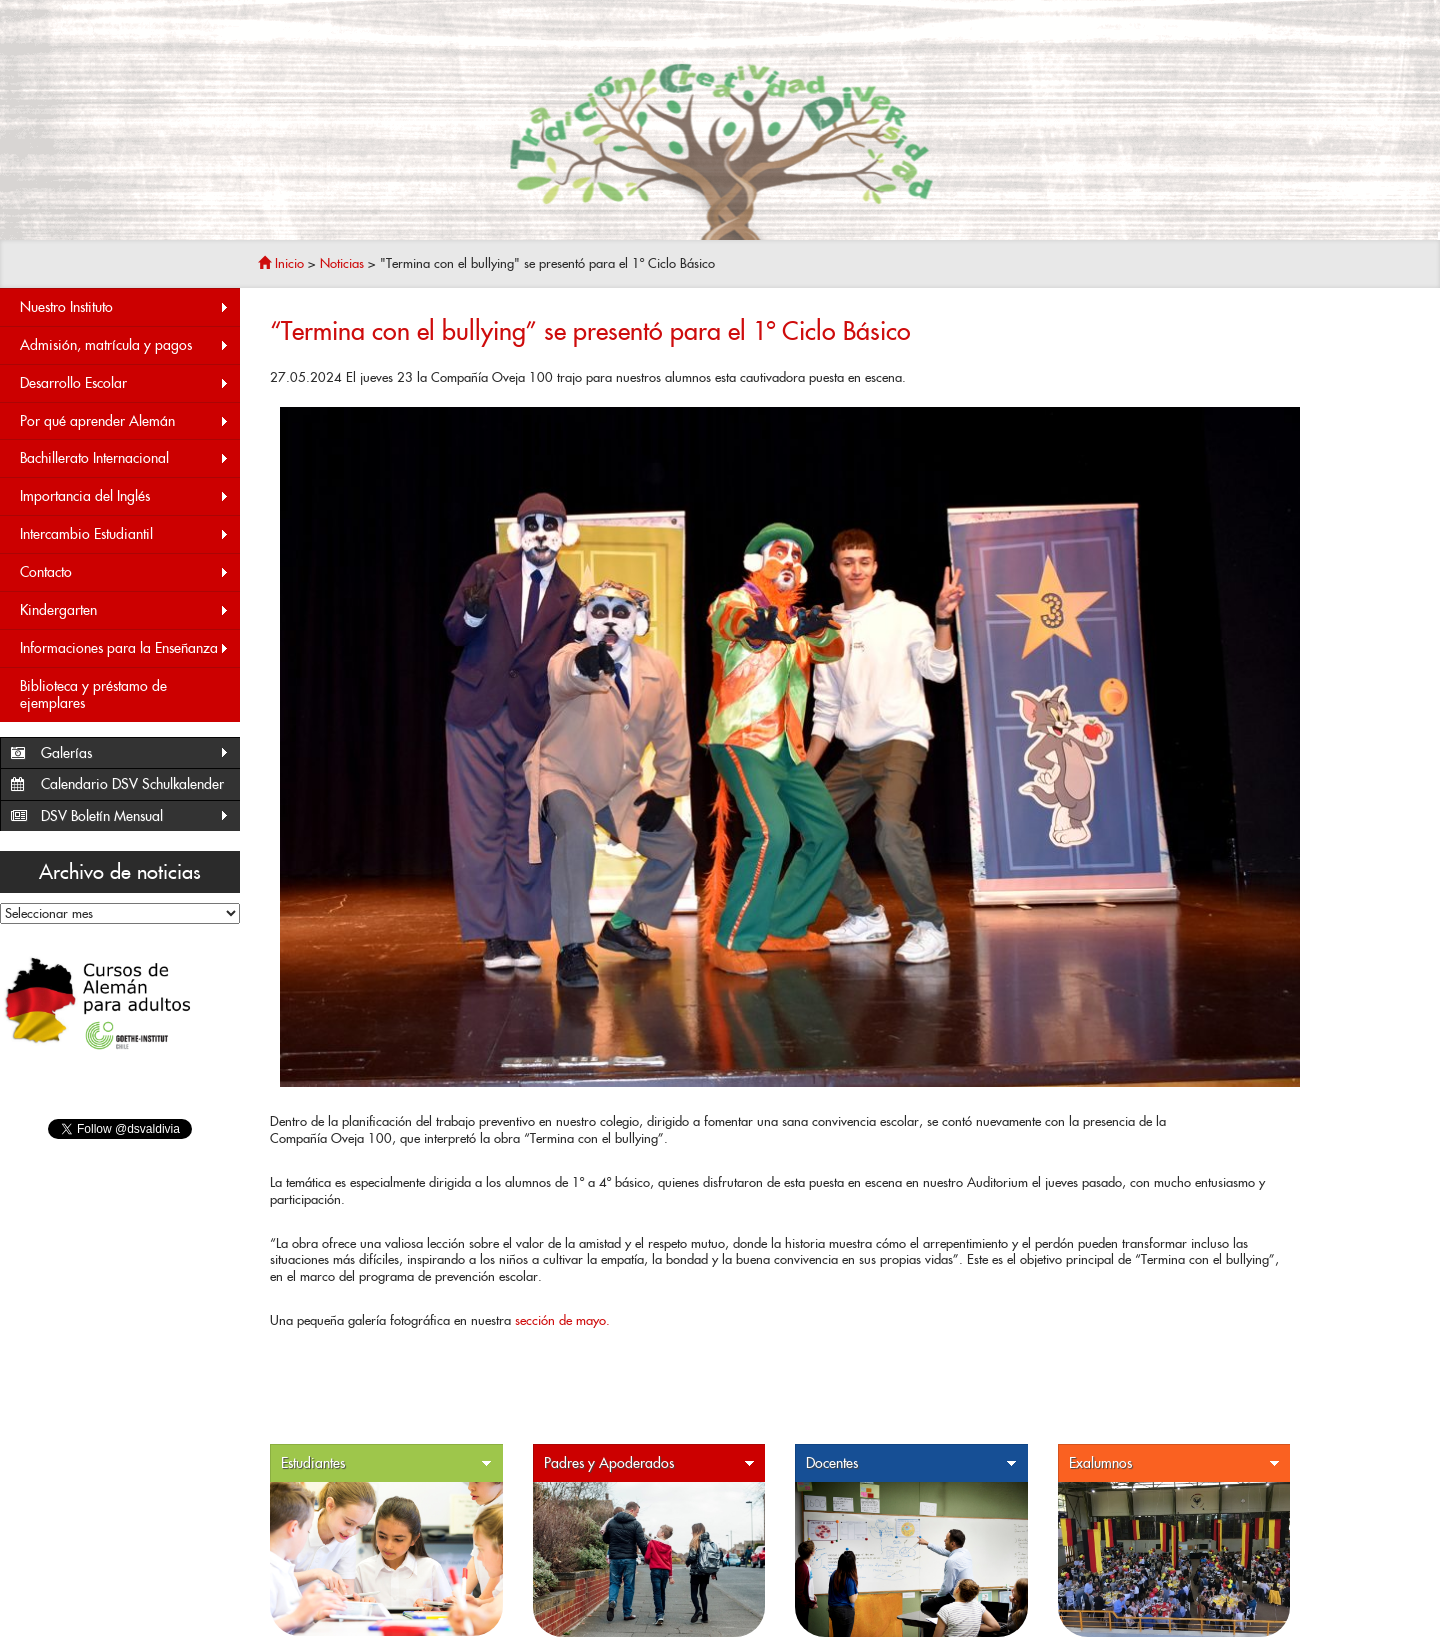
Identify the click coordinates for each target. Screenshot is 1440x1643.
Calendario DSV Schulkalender (132, 784)
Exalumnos (1175, 1463)
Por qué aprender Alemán (125, 421)
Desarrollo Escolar (125, 383)
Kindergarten (125, 610)
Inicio (281, 263)
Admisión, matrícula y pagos (125, 345)
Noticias (342, 263)
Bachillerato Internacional (125, 458)
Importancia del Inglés (125, 496)
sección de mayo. (562, 1320)
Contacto (125, 572)
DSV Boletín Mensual (135, 816)
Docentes (912, 1463)
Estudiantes (387, 1463)
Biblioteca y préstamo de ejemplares (93, 694)
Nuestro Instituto (125, 307)
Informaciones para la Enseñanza (125, 648)
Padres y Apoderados (650, 1463)
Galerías (135, 753)
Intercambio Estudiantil (125, 534)
